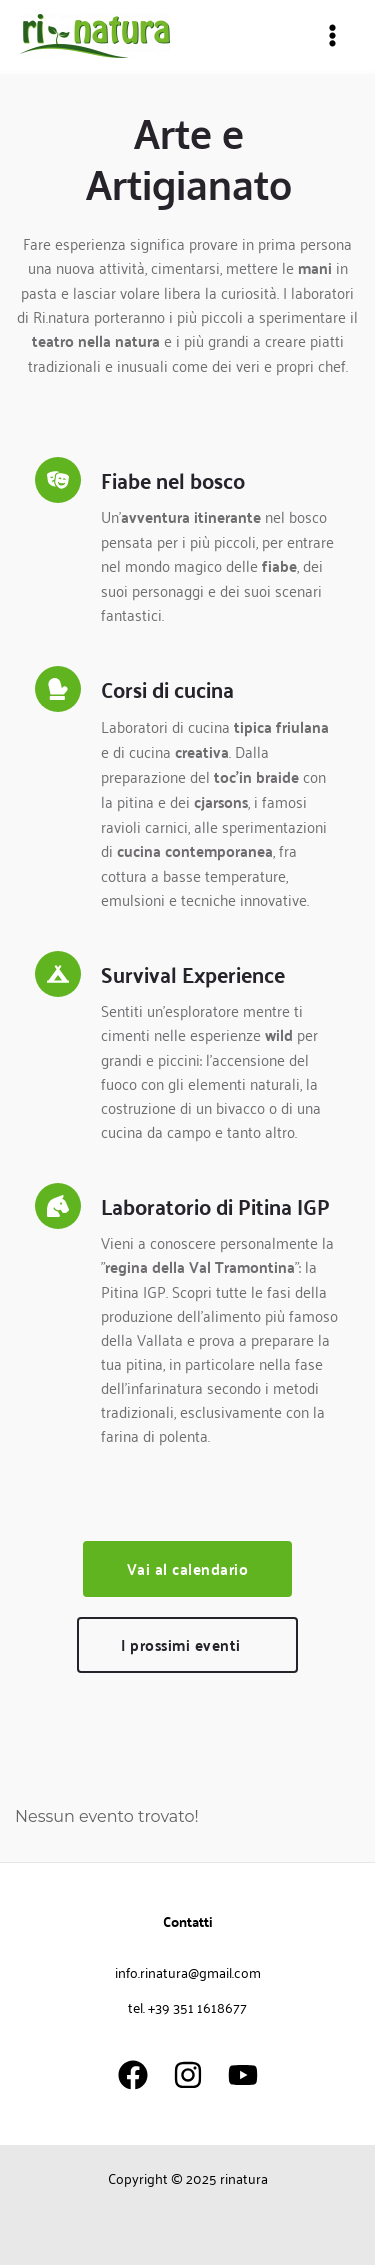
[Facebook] (133, 2075)
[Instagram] (188, 2075)
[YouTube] (243, 2075)
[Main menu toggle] (333, 36)
